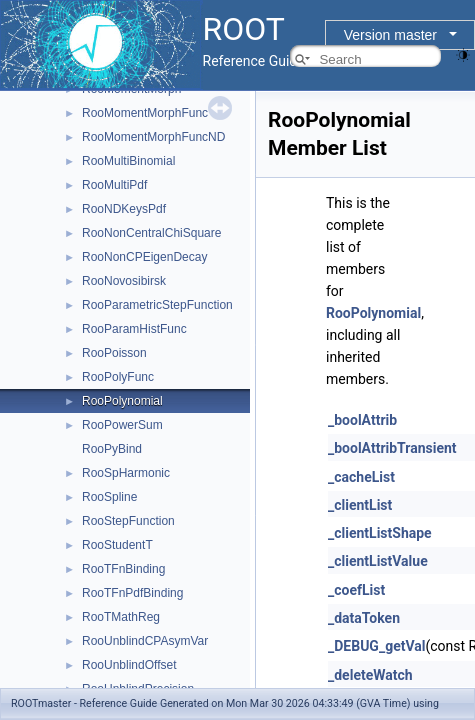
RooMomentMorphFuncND (153, 137)
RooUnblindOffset (129, 665)
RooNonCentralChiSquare (151, 233)
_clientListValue (378, 561)
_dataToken (364, 618)
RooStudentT (117, 545)
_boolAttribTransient (392, 448)
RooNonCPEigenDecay (144, 257)
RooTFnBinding (123, 569)
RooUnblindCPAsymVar (145, 641)
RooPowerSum (122, 425)
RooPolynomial (122, 401)
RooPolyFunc (118, 377)
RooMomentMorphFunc (145, 113)
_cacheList (361, 477)
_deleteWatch (370, 675)
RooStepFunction (128, 521)
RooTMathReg (121, 617)
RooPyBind (112, 449)
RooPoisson (114, 353)
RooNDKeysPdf (124, 209)
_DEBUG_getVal (376, 646)
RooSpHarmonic (126, 473)
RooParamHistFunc (134, 329)
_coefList (356, 590)
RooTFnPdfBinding (132, 593)
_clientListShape (380, 533)
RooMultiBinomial (128, 161)
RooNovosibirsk (124, 281)
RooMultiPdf (114, 185)
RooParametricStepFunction (157, 305)
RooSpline (109, 497)
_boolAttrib (362, 420)
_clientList (360, 505)
